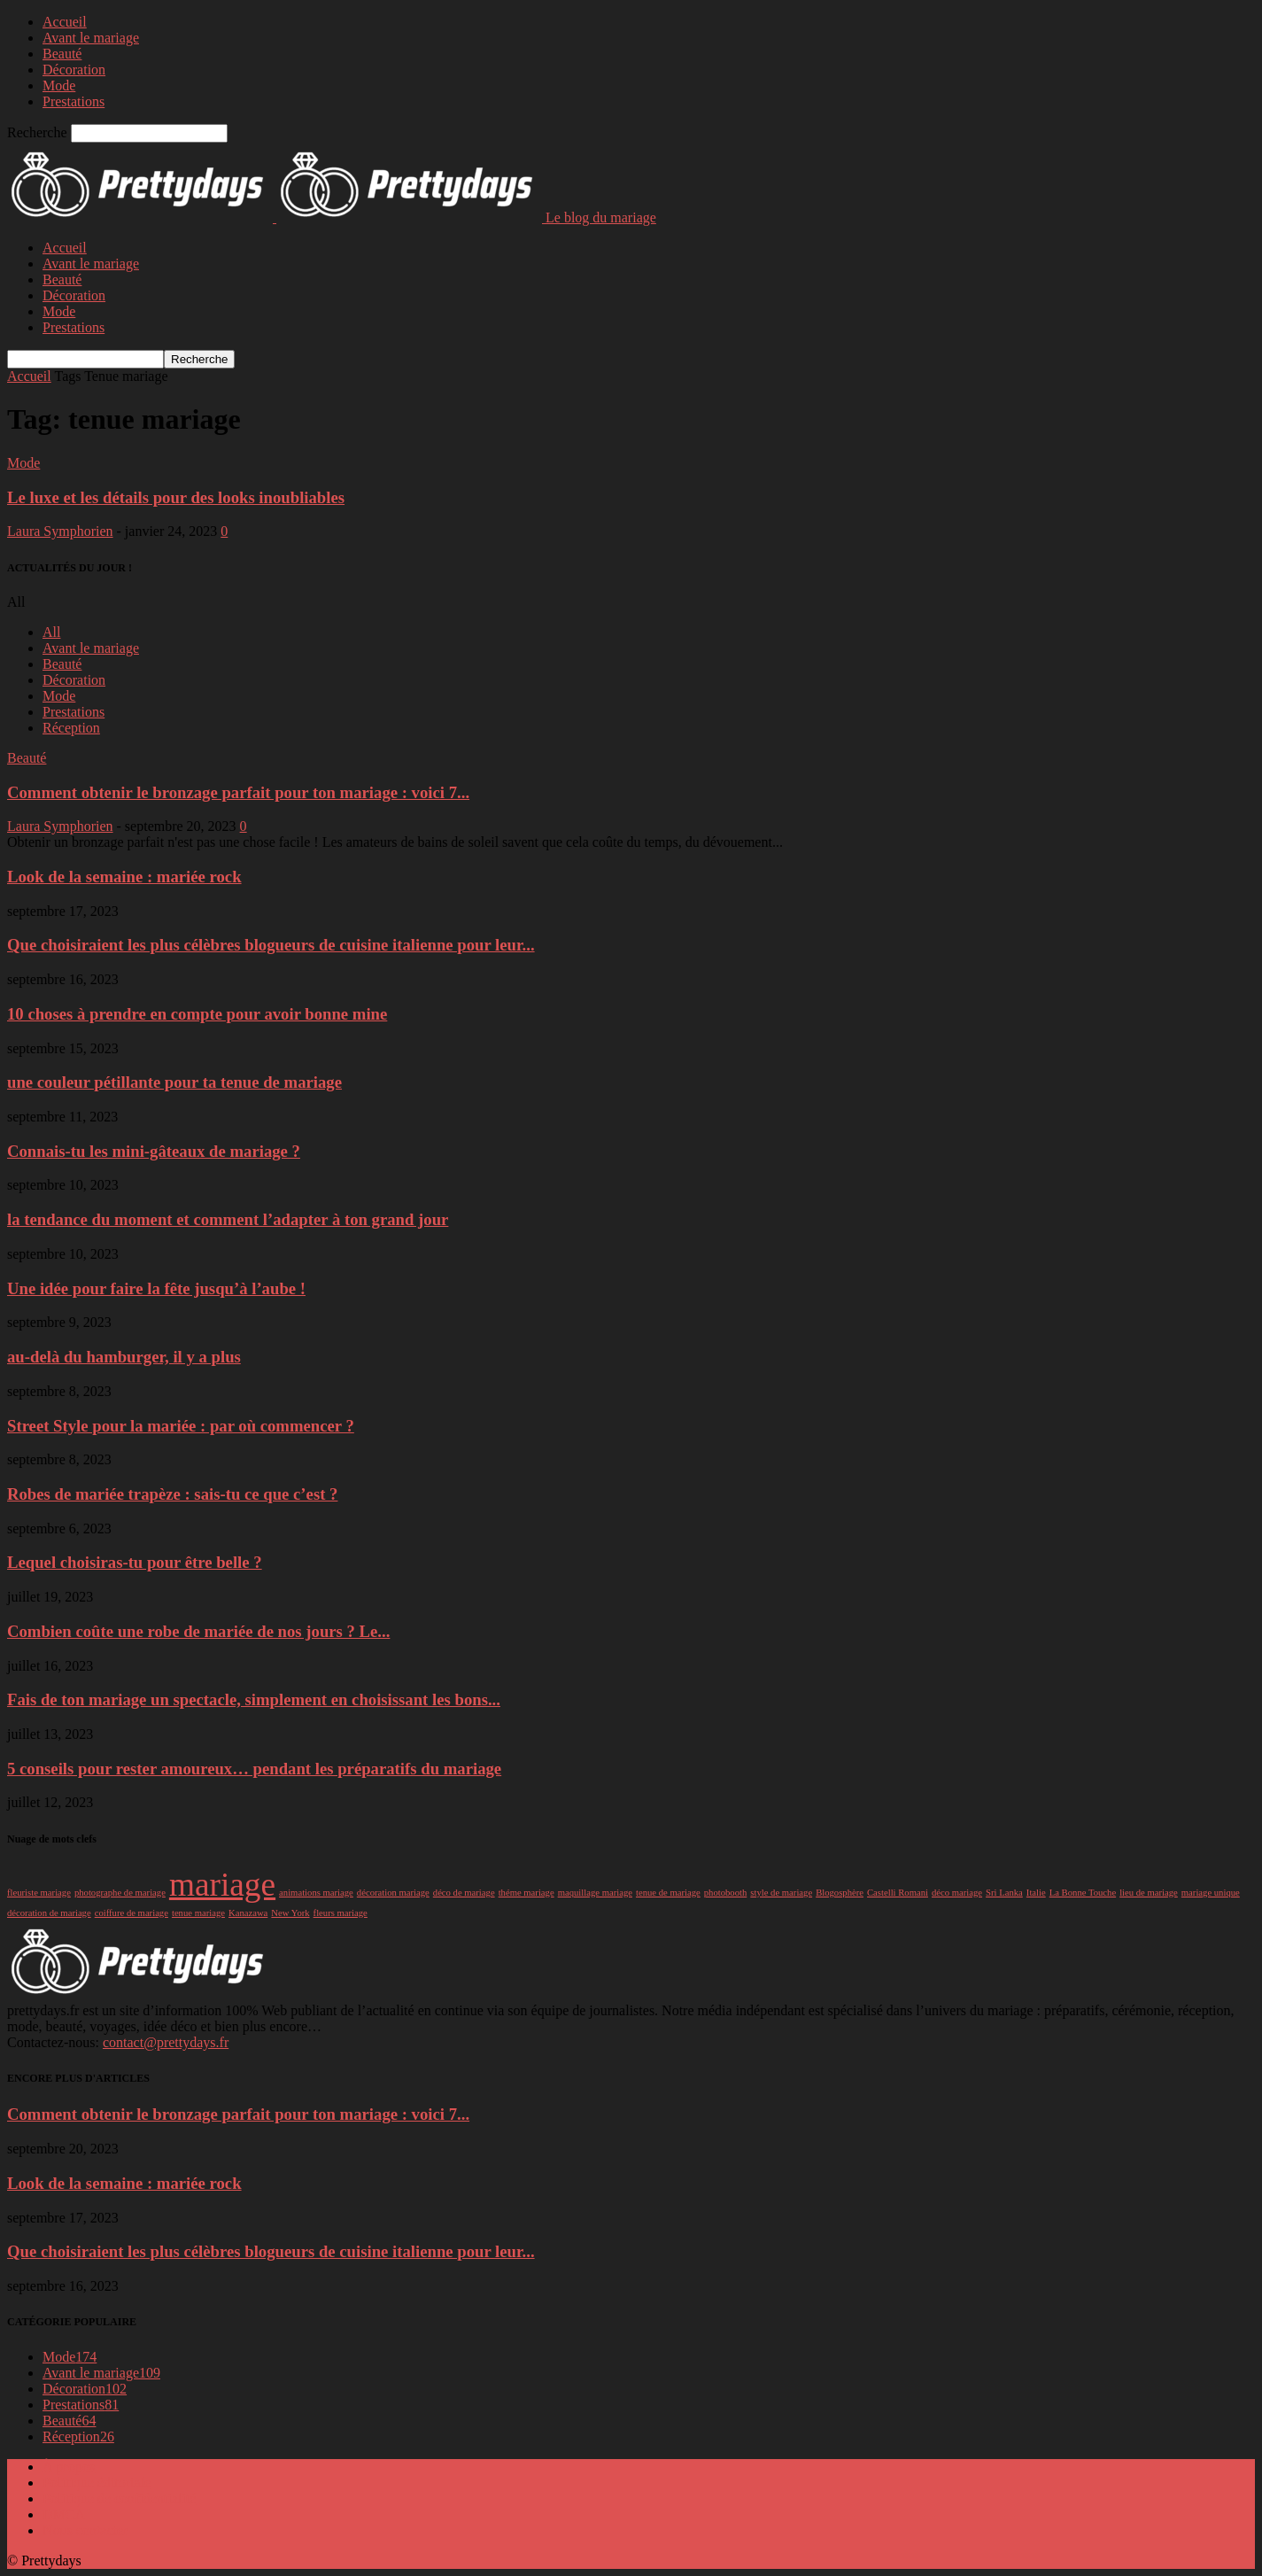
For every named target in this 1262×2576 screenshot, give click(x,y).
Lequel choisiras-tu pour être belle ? (134, 1562)
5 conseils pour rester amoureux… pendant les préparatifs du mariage (254, 1768)
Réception (71, 727)
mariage (222, 1884)
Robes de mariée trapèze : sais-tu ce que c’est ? (172, 1494)
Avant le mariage (91, 37)
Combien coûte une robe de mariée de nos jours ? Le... (198, 1631)
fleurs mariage (341, 1913)
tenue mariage (198, 1913)
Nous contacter (85, 2530)
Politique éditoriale (97, 2482)
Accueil (65, 21)
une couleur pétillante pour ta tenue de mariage (174, 1082)
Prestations (74, 101)
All (51, 632)
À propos (69, 2466)
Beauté (62, 53)
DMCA (64, 2514)
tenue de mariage (668, 1892)
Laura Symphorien (60, 531)
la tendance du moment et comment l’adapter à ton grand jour (227, 1219)
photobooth (725, 1892)
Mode (59, 85)
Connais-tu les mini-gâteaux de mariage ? (153, 1151)
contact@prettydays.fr (165, 2042)
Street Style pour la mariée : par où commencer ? (180, 1425)
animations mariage (316, 1892)
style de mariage (781, 1892)
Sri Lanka (1004, 1892)
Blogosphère (839, 1892)
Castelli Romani (897, 1892)
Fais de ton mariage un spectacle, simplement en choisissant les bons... (253, 1699)
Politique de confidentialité (119, 2498)
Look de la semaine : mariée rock (124, 876)
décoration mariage (393, 1892)
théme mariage (526, 1892)
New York (290, 1913)
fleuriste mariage (39, 1892)
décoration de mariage (49, 1913)
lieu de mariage (1148, 1892)
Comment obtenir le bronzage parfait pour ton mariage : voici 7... (238, 792)
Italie (1036, 1892)
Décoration (74, 69)
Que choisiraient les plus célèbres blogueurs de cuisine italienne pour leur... (271, 944)
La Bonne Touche (1082, 1892)
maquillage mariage (595, 1892)
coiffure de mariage (131, 1913)
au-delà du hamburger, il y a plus (124, 1356)
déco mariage (957, 1892)
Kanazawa (247, 1913)
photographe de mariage (120, 1892)
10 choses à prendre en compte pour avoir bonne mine (197, 1014)
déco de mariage (464, 1892)
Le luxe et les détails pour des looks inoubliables (176, 497)
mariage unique (1210, 1892)
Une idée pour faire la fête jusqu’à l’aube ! (156, 1288)
